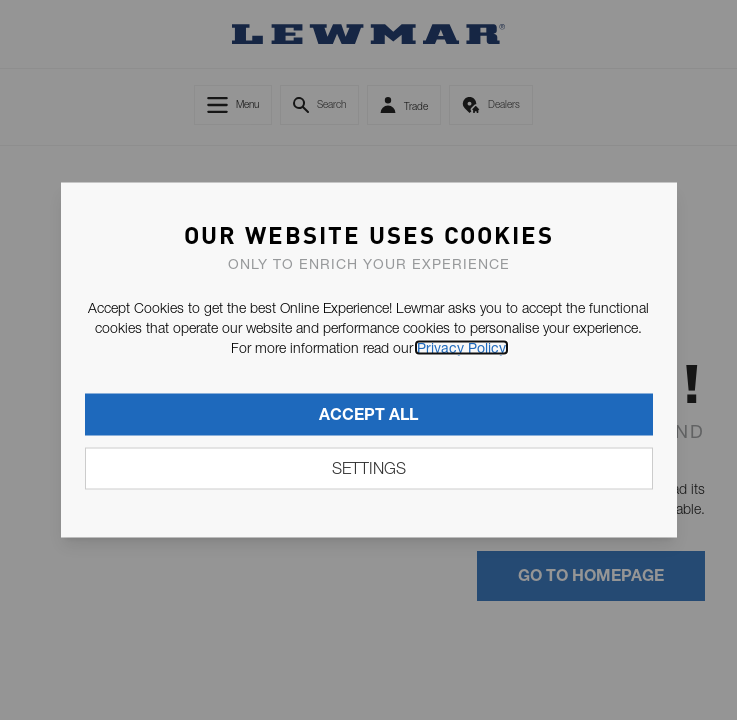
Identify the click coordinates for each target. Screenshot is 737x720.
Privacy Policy (461, 348)
